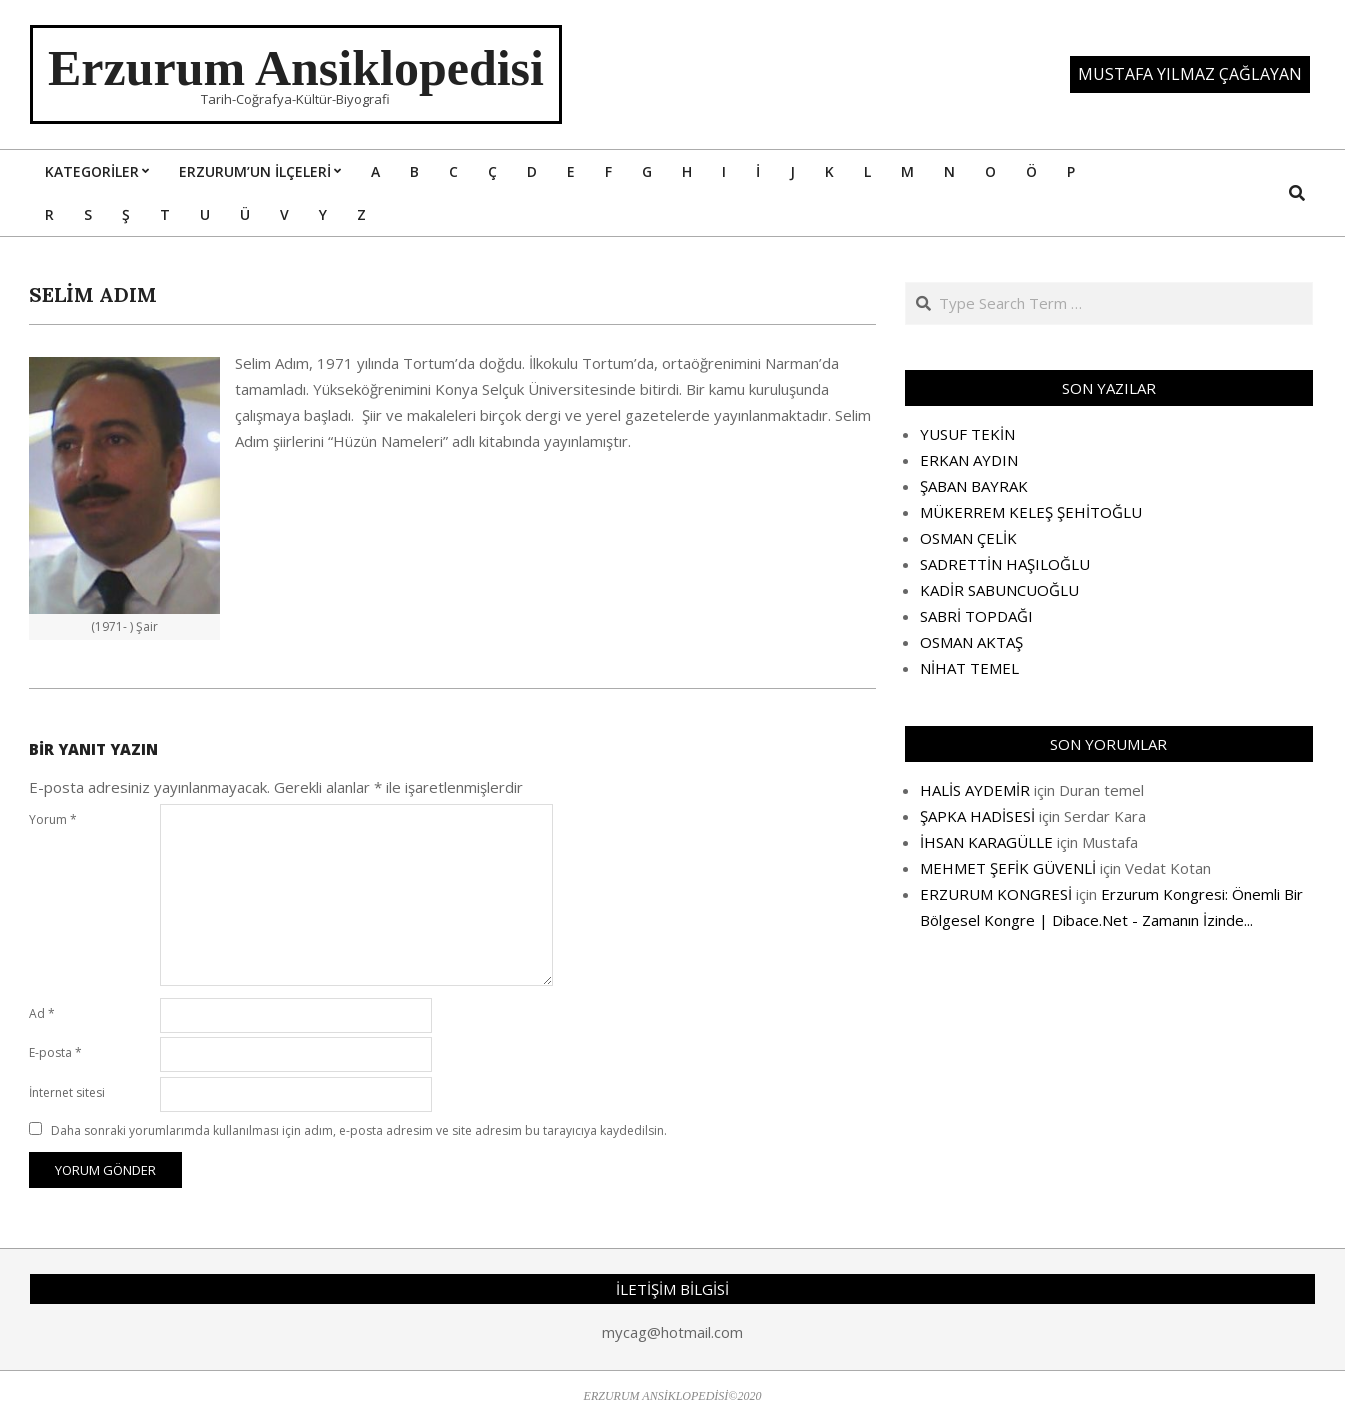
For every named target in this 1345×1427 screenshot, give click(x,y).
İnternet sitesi (67, 1092)
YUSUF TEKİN (967, 434)
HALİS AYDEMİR (975, 790)
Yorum (53, 819)
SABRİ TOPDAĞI (976, 616)
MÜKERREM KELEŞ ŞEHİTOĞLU (1031, 512)
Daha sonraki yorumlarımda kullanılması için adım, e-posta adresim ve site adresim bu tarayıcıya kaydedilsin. (359, 1130)
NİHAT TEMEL (969, 668)
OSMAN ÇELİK (968, 538)
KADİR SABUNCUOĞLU (999, 590)
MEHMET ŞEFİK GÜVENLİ (1008, 868)
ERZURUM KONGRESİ (996, 894)
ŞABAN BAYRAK (974, 486)
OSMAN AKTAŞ (971, 642)
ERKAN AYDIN (969, 460)
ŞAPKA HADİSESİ (977, 816)
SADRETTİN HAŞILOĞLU (1005, 564)
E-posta (55, 1052)
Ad (42, 1013)
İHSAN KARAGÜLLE (986, 842)
